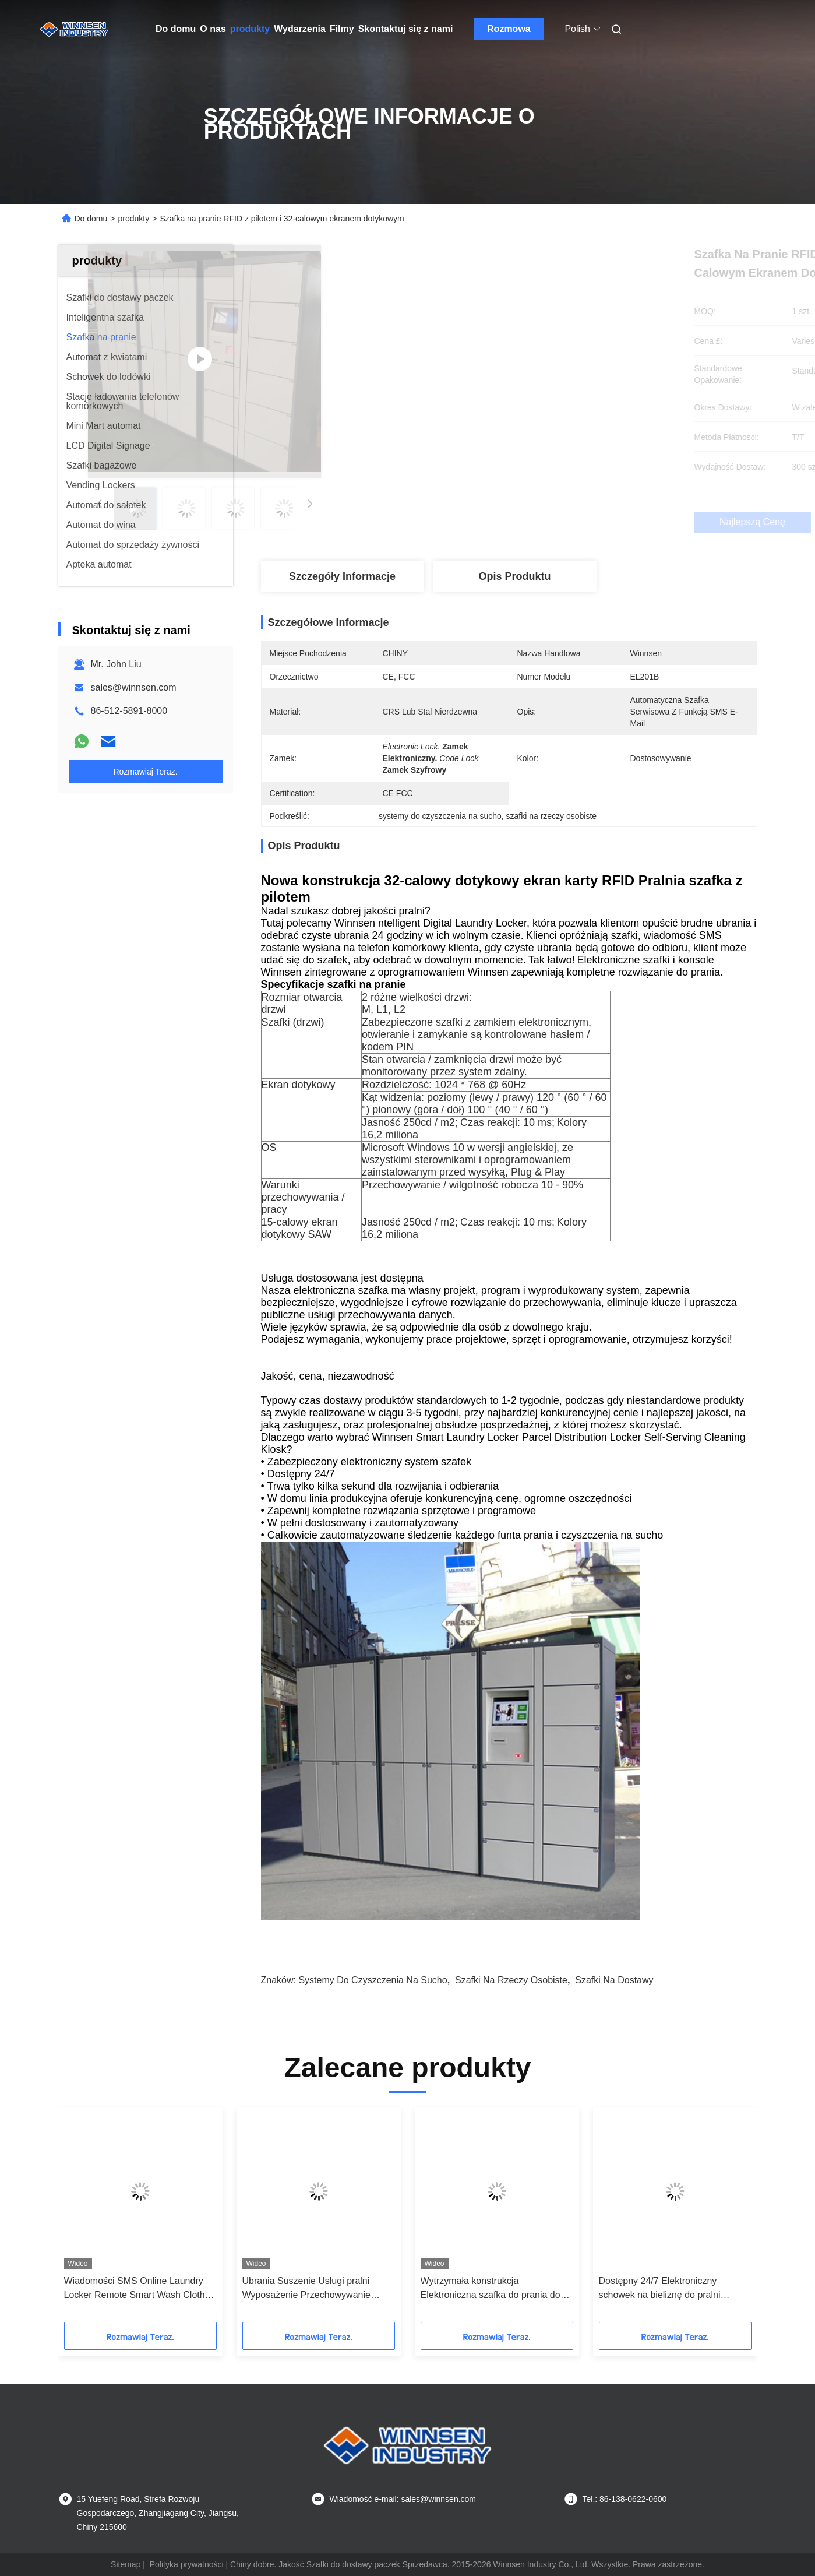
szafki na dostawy (614, 1980)
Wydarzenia (300, 29)
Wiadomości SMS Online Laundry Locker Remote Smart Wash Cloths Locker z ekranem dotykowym (672, 2289)
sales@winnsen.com (134, 687)
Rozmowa (509, 29)
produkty (250, 29)
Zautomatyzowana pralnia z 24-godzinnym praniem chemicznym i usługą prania (312, 2289)
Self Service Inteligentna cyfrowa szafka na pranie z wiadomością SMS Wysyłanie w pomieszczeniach (138, 2289)
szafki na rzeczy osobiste (511, 1980)
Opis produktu (514, 576)
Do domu (176, 29)
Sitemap (125, 2564)
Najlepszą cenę (571, 522)
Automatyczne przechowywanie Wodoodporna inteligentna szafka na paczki (496, 2289)
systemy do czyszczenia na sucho (372, 1980)
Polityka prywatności (187, 2564)
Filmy (342, 29)
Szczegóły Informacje (342, 576)
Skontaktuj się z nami (405, 29)
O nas (212, 29)
